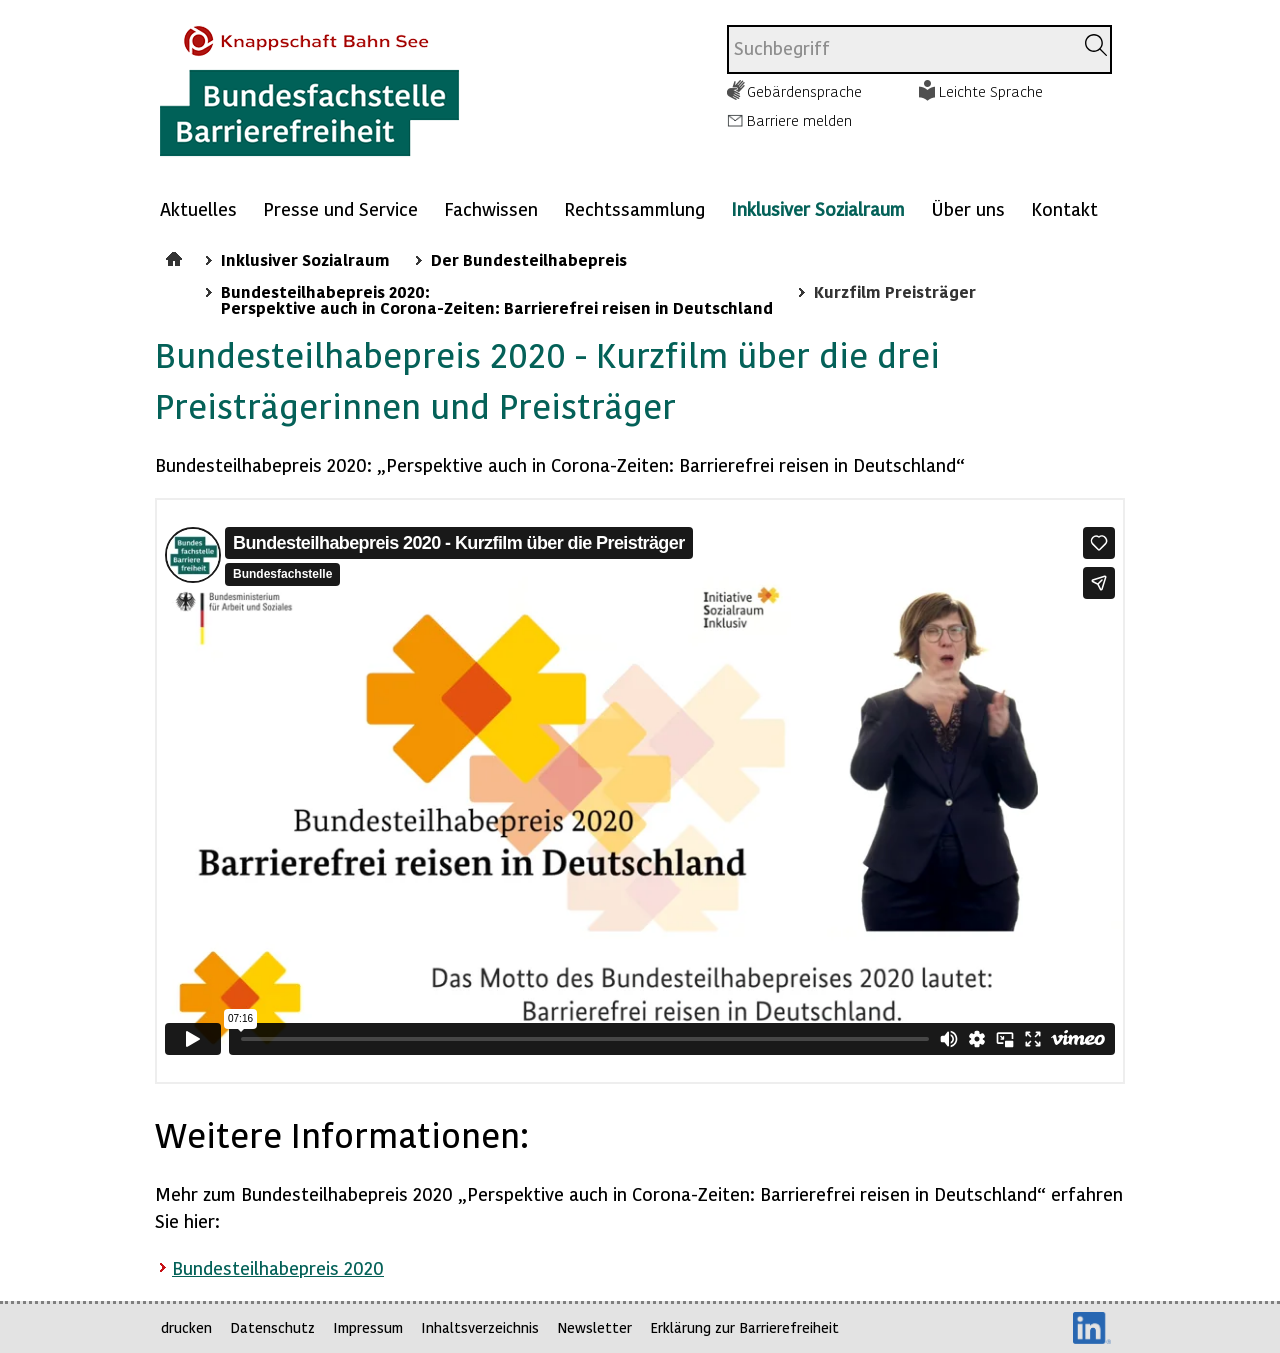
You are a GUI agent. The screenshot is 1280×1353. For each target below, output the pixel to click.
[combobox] (900, 49)
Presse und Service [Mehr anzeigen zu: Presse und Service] (340, 208)
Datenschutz (272, 1327)
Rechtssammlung (634, 208)
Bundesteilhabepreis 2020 (278, 1267)
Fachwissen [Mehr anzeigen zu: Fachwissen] (491, 208)
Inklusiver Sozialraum (818, 208)
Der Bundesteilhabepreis (529, 259)
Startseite (176, 256)
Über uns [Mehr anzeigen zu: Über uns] (968, 208)
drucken (186, 1327)
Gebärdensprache (804, 91)
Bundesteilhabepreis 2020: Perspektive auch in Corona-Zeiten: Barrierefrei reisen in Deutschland (497, 299)
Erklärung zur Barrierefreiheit (744, 1327)
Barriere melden (799, 120)
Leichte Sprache (991, 91)
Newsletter (594, 1327)
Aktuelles (198, 208)
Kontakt (1064, 208)
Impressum (368, 1327)
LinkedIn (1092, 1328)
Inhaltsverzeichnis (480, 1327)
